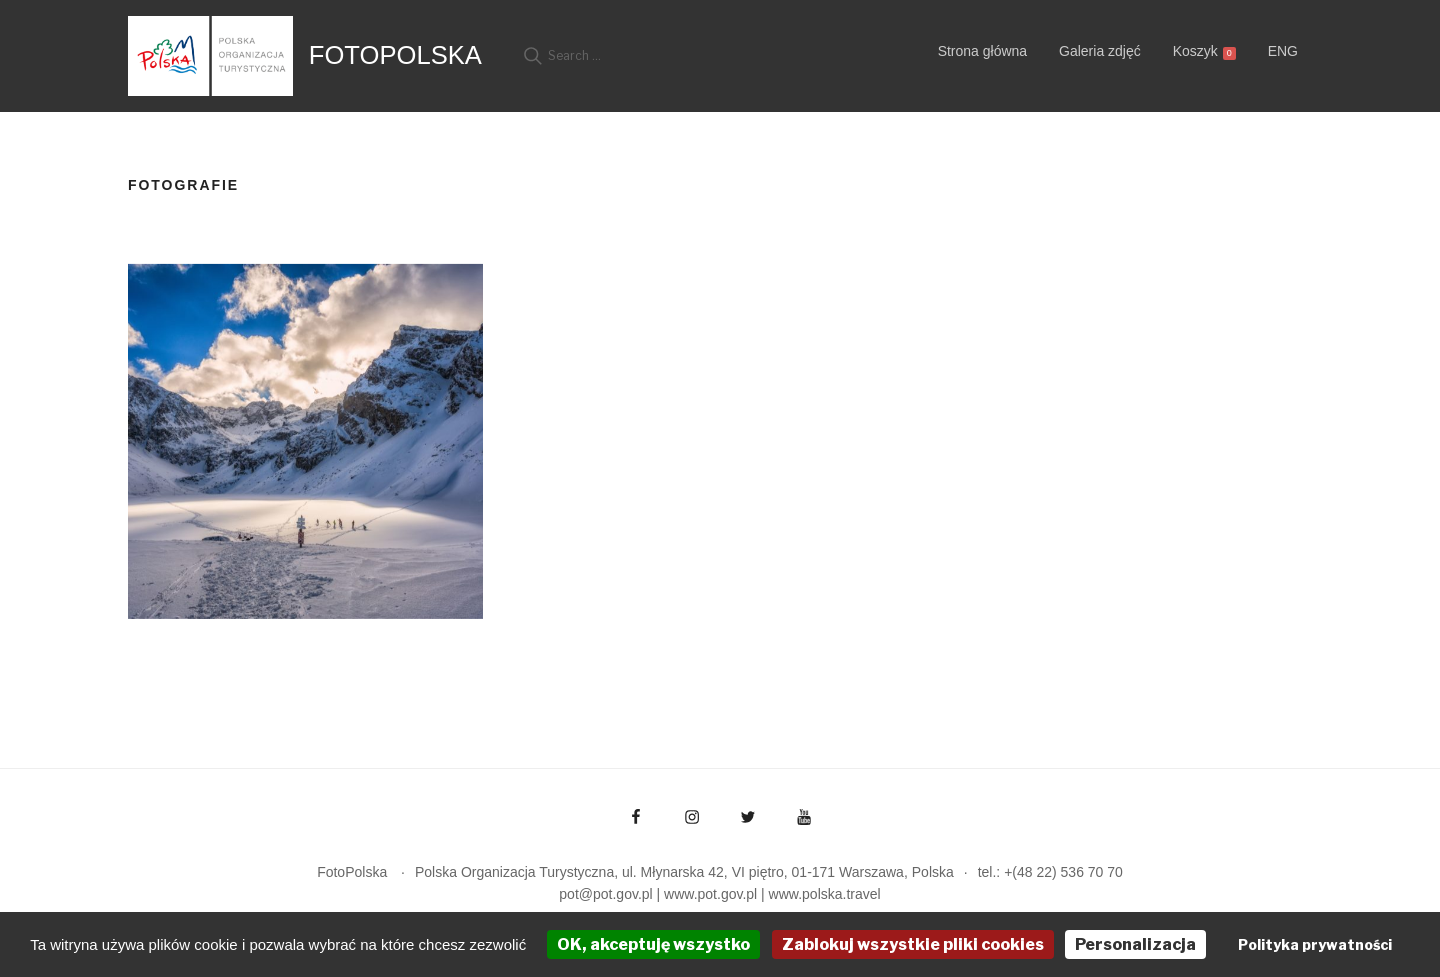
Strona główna (983, 51)
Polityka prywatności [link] (1315, 944)
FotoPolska (395, 55)
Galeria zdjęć (1100, 51)
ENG (1283, 51)
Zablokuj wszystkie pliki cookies (913, 944)
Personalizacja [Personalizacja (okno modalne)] (1135, 944)
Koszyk (1204, 51)
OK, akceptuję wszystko (653, 944)
